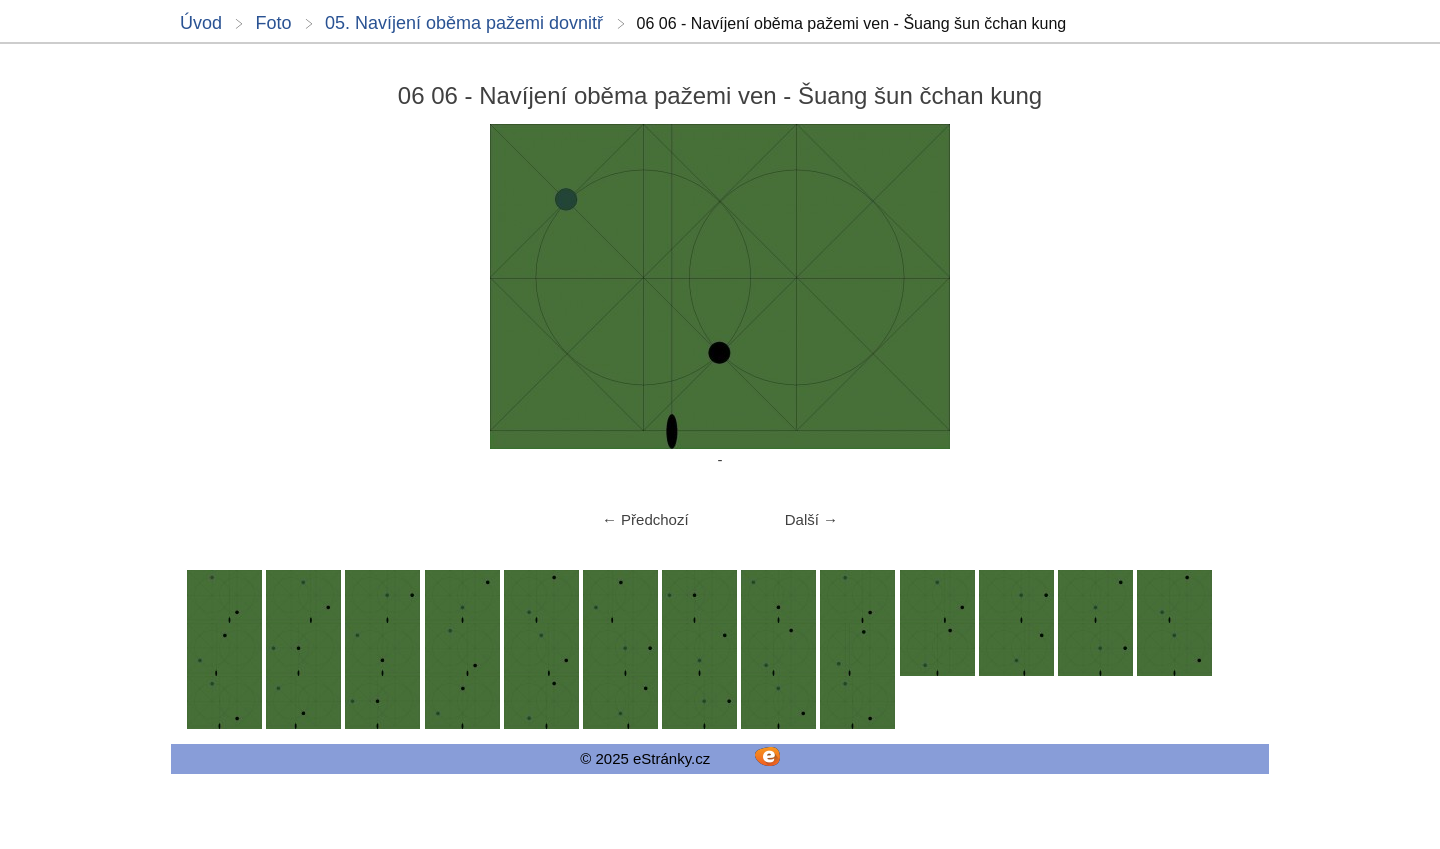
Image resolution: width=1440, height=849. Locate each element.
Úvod (201, 23)
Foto (273, 23)
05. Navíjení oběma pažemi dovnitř (464, 23)
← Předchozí (645, 519)
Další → (811, 519)
